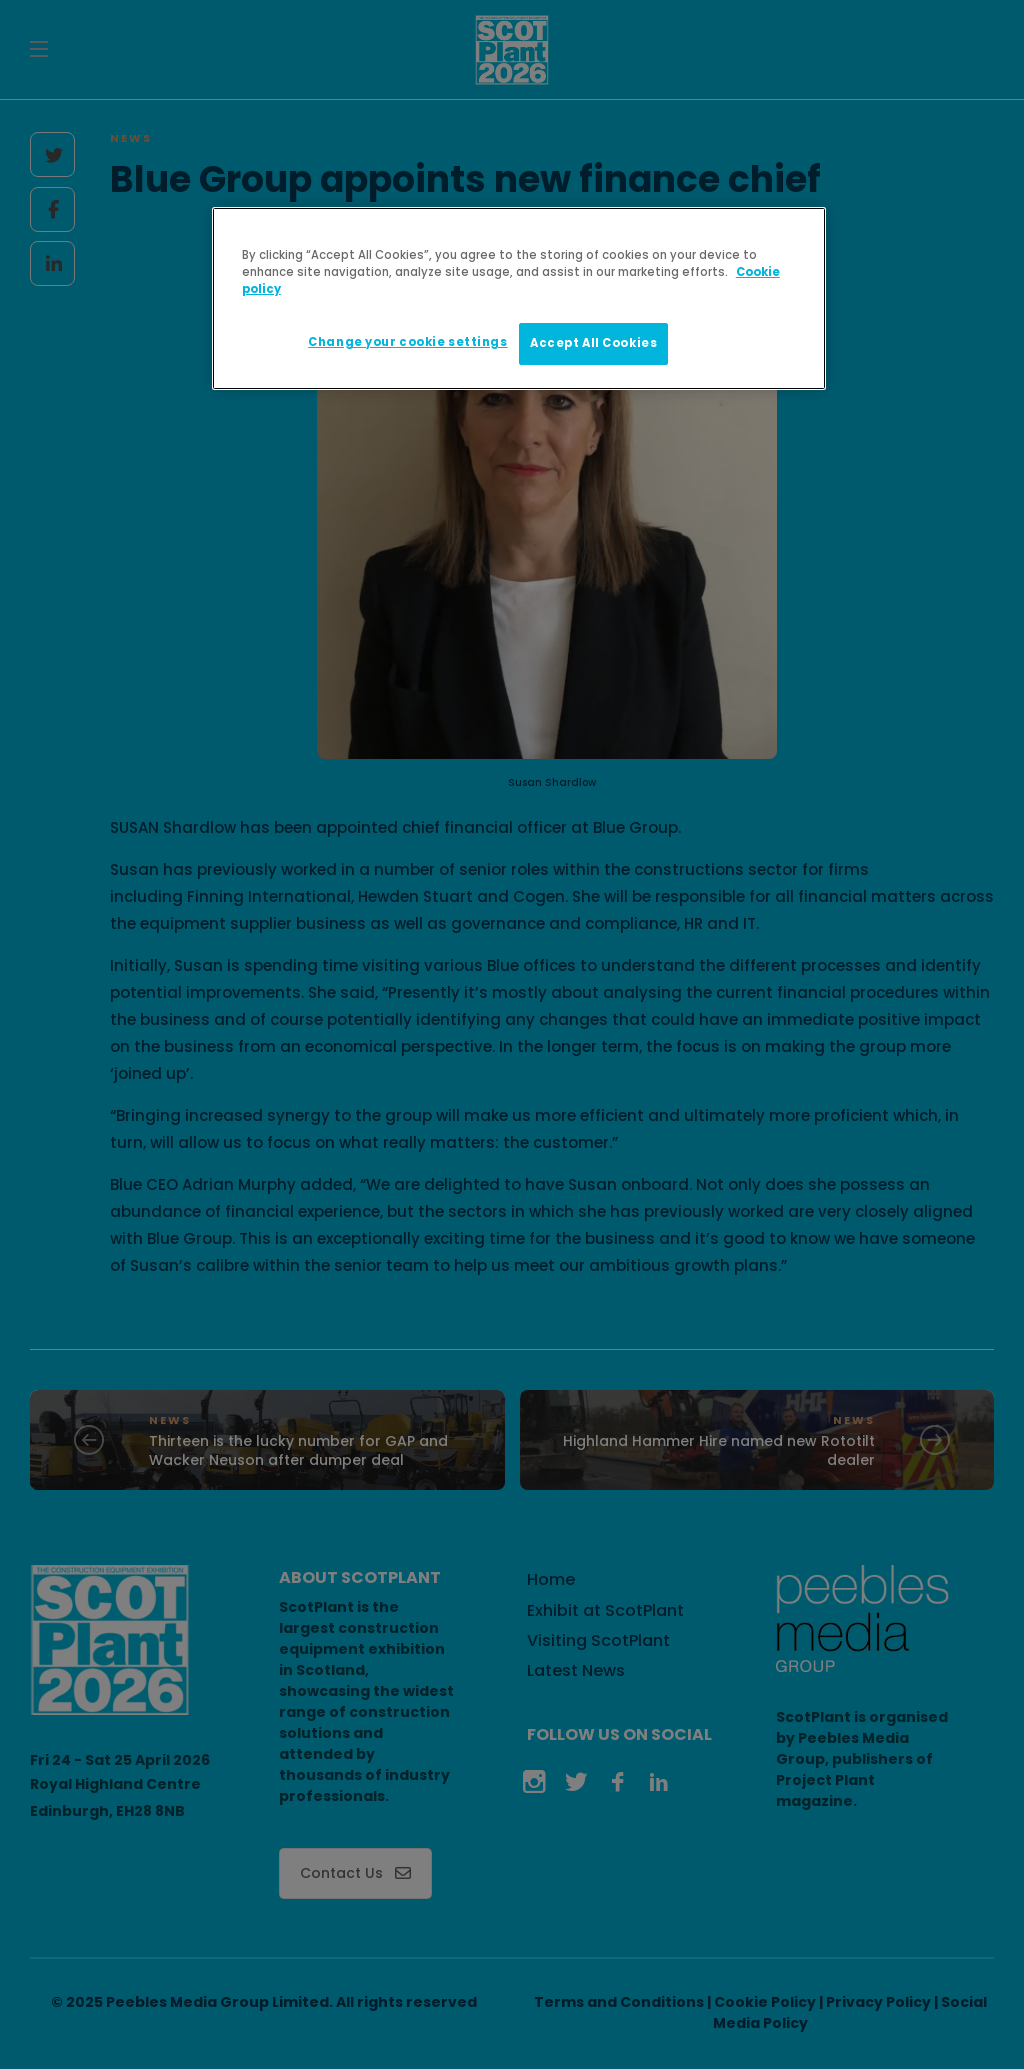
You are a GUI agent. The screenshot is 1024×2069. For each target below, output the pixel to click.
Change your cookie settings (407, 342)
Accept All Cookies (593, 343)
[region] (519, 298)
